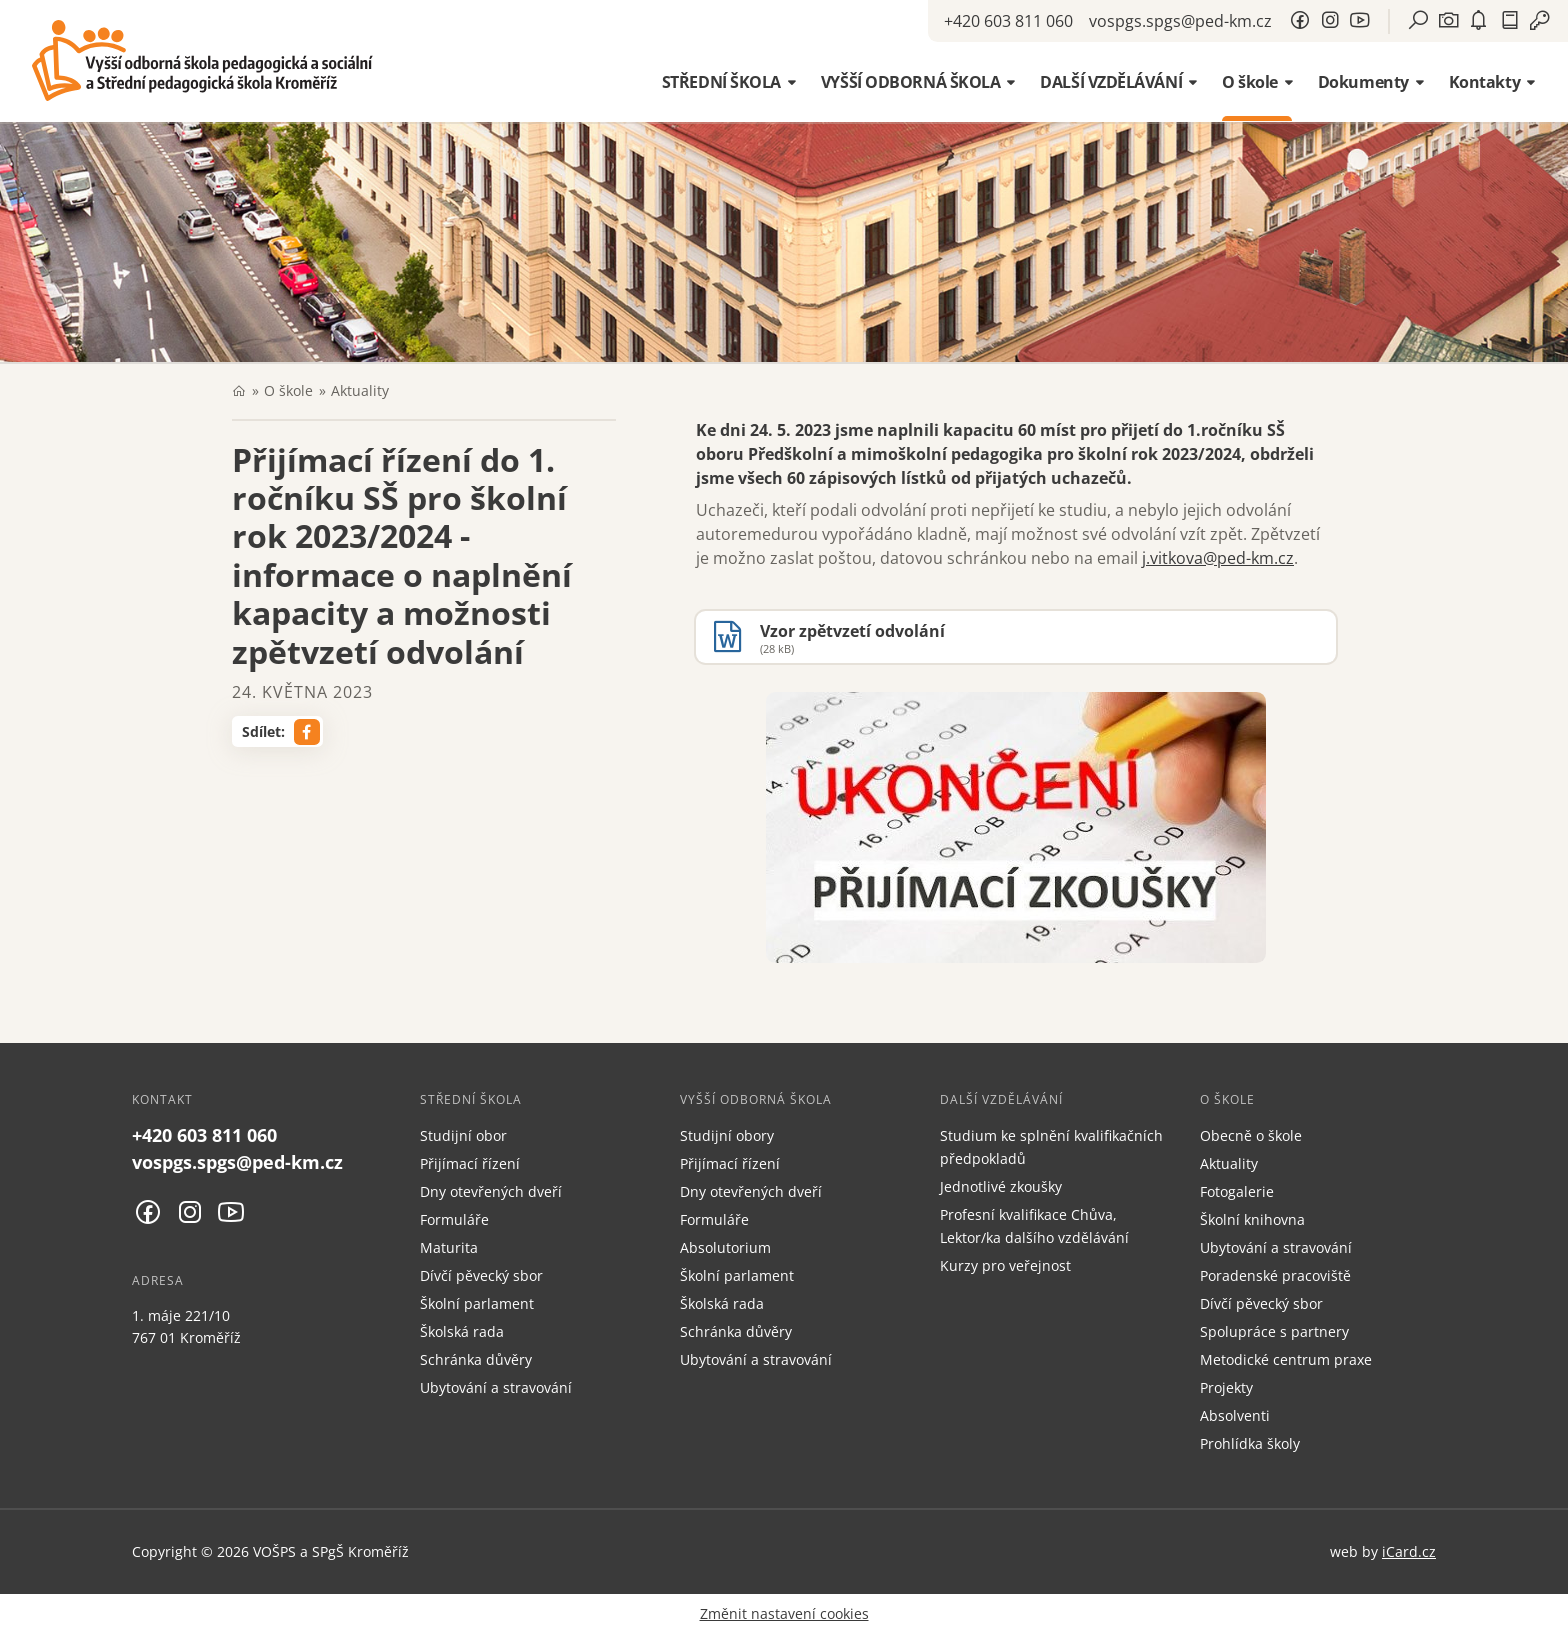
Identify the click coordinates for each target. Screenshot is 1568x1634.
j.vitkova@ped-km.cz (1218, 558)
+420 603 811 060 (1008, 21)
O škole (288, 390)
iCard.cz (1409, 1551)
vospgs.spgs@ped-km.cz (1180, 21)
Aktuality (360, 390)
